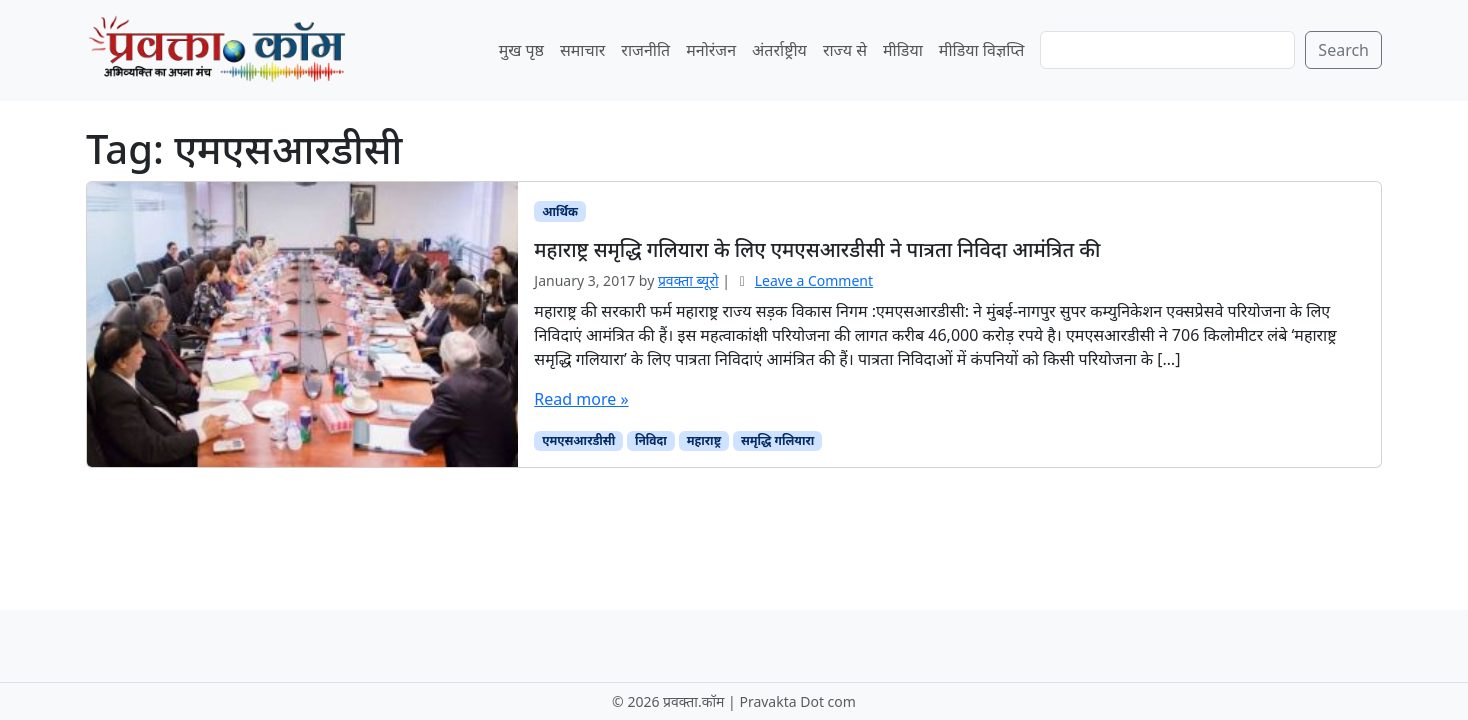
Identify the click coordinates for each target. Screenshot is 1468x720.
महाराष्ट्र (704, 440)
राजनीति (645, 50)
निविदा (651, 440)
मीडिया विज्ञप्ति (982, 50)
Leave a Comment (814, 280)
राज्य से (845, 50)
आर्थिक (560, 211)
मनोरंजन (711, 50)
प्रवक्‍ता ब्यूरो (688, 280)
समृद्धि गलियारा (777, 440)
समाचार (582, 50)
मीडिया (903, 50)
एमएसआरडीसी (578, 440)
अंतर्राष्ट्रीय (779, 50)
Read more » (581, 399)
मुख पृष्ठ (521, 50)
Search (1343, 50)
